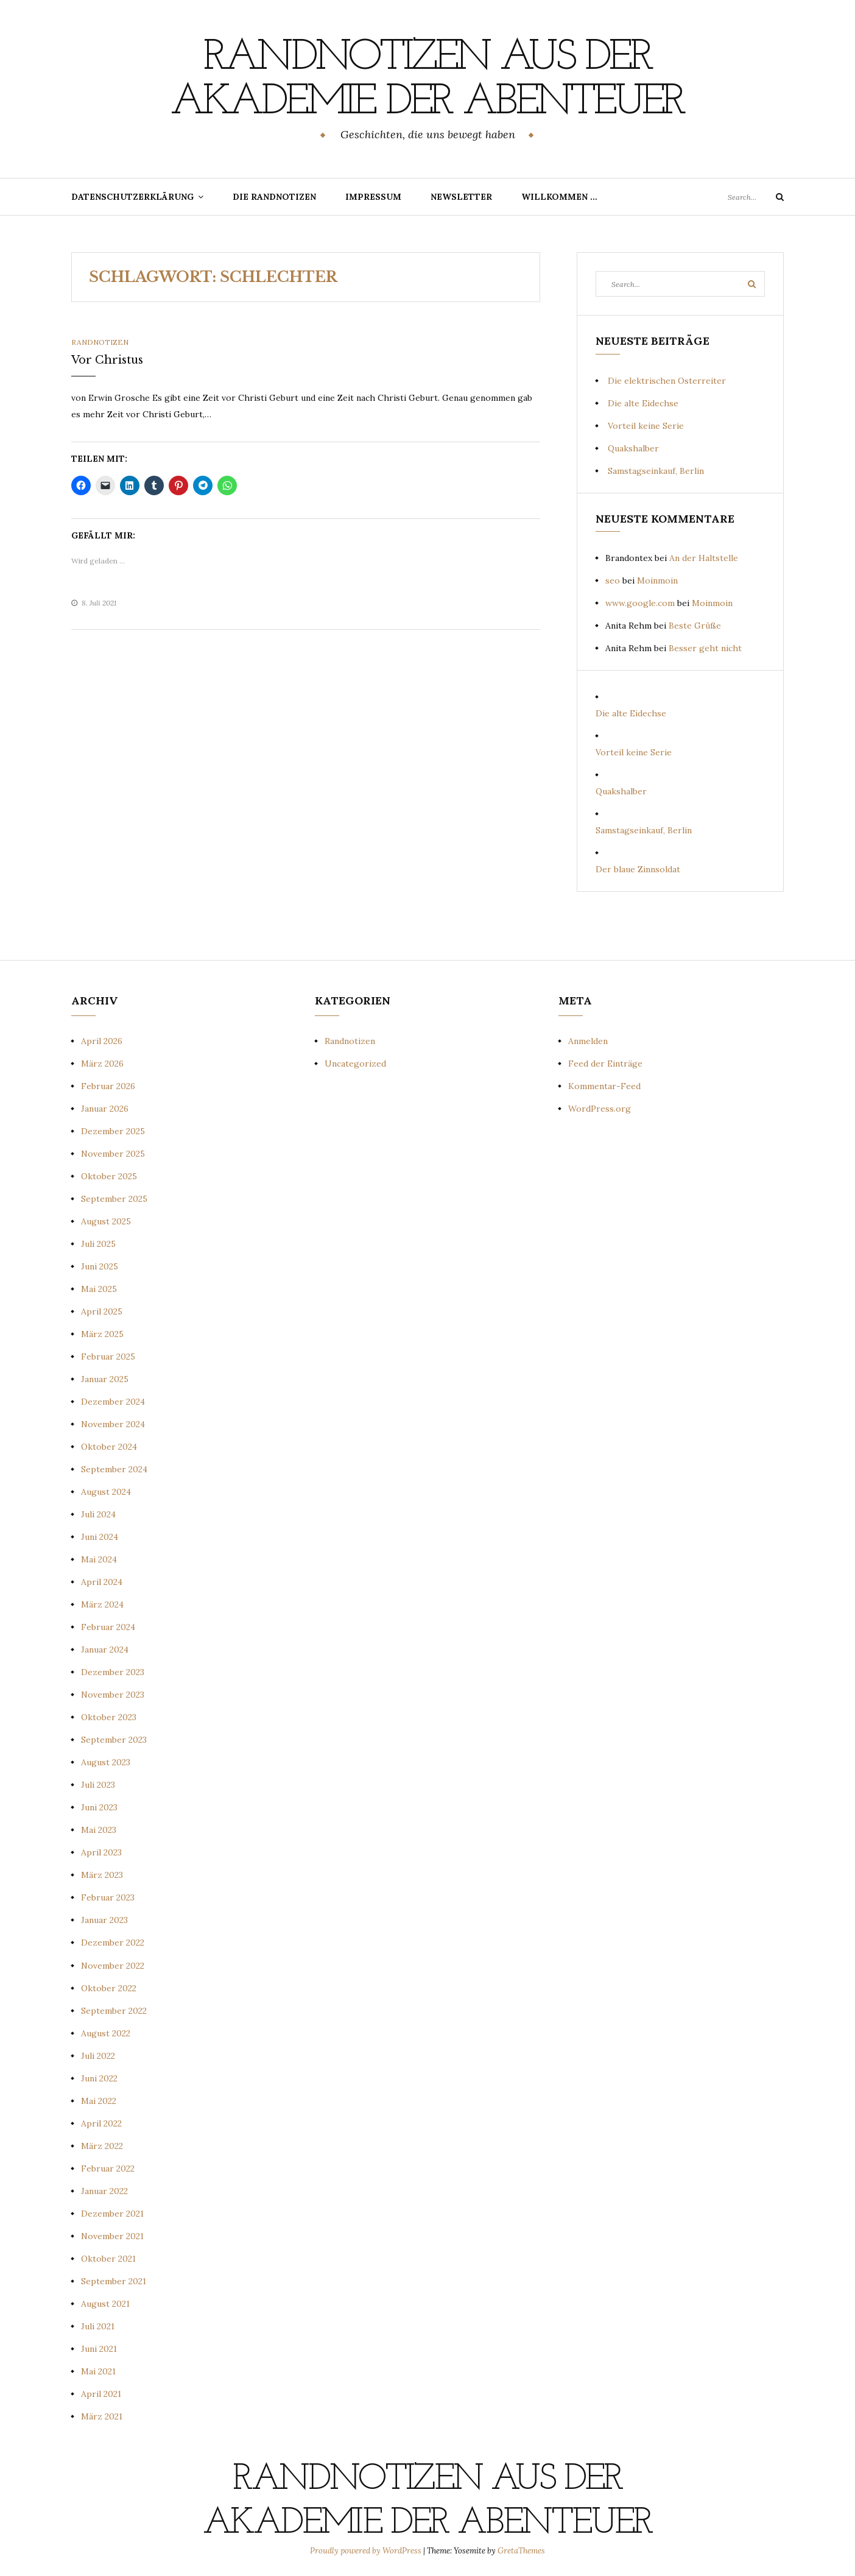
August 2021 (105, 2302)
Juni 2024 (99, 1536)
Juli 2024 (98, 1513)
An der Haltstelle (703, 557)
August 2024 (106, 1491)
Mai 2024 (99, 1558)
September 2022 (114, 2009)
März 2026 (102, 1062)
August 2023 (105, 1761)
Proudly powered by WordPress (366, 2549)
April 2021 (101, 2392)
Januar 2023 (104, 1919)
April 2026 (101, 1039)
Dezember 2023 (112, 1671)
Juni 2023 (99, 1806)
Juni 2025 (99, 1265)
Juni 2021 (99, 2347)
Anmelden (588, 1039)
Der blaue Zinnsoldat (638, 868)
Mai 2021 (98, 2370)
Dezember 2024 (113, 1401)
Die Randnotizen (274, 196)
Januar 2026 (104, 1107)
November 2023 (112, 1694)
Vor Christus (107, 359)
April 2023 (101, 1851)
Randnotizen (99, 341)
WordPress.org (599, 1107)
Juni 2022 (99, 2077)
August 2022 (105, 2032)
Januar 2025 (104, 1378)
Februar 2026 (108, 1084)
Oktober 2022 (108, 1986)
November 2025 (113, 1152)
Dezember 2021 (112, 2212)
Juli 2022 (98, 2054)
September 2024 (114, 1468)
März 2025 (102, 1333)
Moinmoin (657, 579)
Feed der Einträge (605, 1062)
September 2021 (113, 2279)
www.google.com (640, 602)
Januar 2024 (104, 1648)
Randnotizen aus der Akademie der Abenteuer (427, 80)
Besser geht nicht (705, 647)
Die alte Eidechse (643, 402)
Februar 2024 (108, 1626)
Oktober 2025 (109, 1175)
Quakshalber (633, 447)
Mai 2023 (98, 1829)
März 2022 (102, 2144)
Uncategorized (355, 1062)
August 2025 (106, 1220)
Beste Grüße (695, 624)
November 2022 (112, 1964)
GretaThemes (521, 2549)
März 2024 (102, 1603)
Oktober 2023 (108, 1716)
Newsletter (461, 196)
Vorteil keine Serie (646, 424)
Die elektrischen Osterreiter (667, 379)
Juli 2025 (98, 1242)
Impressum (373, 196)
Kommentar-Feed (604, 1084)
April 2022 (101, 2122)
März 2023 (102, 1874)
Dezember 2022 (112, 1941)
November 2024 (113, 1423)
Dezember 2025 (113, 1129)
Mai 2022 (98, 2099)
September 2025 (114, 1197)
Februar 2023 (108, 1896)
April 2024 (101, 1581)
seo (612, 579)
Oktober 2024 (109, 1446)
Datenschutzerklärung (132, 196)
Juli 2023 (98, 1784)
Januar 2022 (104, 2189)
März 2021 (101, 2415)
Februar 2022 (108, 2167)
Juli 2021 (97, 2325)
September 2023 (114, 1739)
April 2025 (101, 1310)
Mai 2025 (99, 1288)
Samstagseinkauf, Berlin (656, 469)
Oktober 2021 (108, 2257)
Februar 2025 (108, 1355)
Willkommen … (559, 196)
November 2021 (112, 2234)
